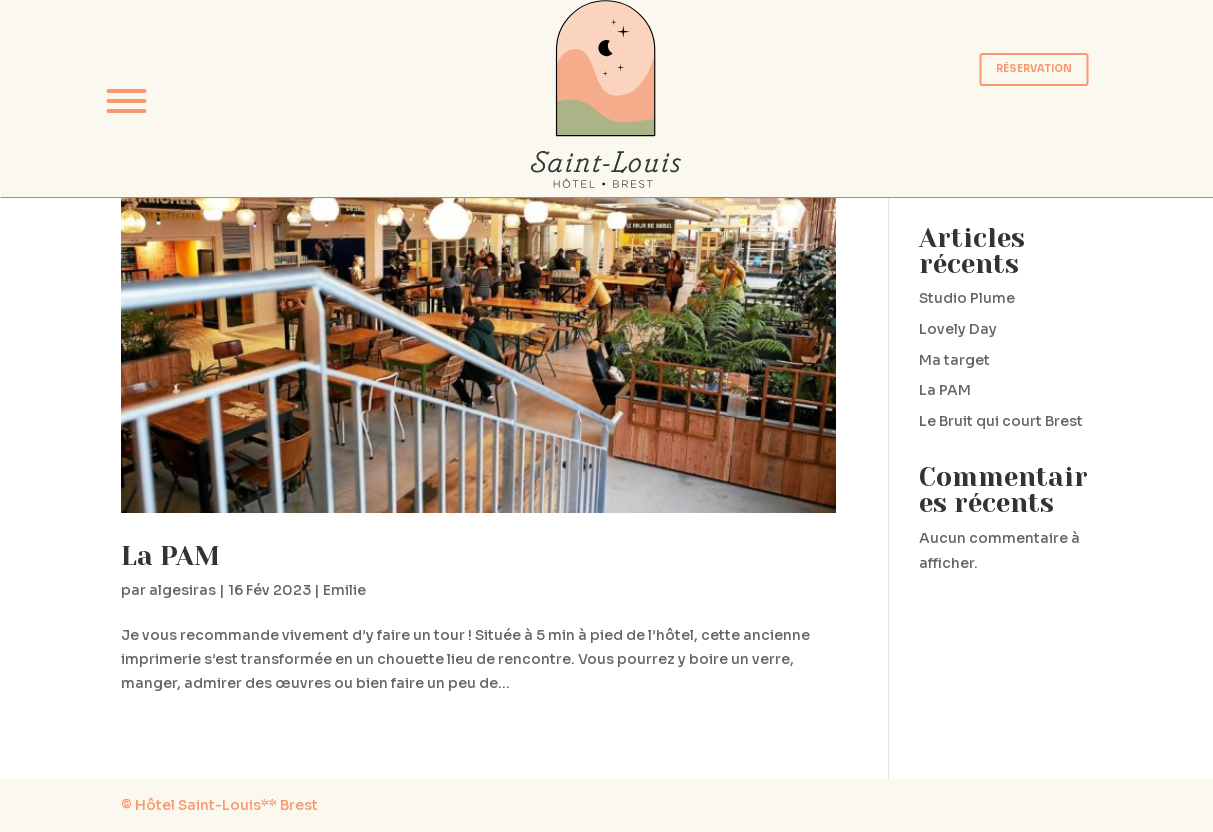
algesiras (182, 590)
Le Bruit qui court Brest (1001, 421)
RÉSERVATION (1034, 69)
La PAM (170, 556)
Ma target (954, 360)
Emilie (344, 590)
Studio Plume (967, 298)
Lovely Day (958, 329)
